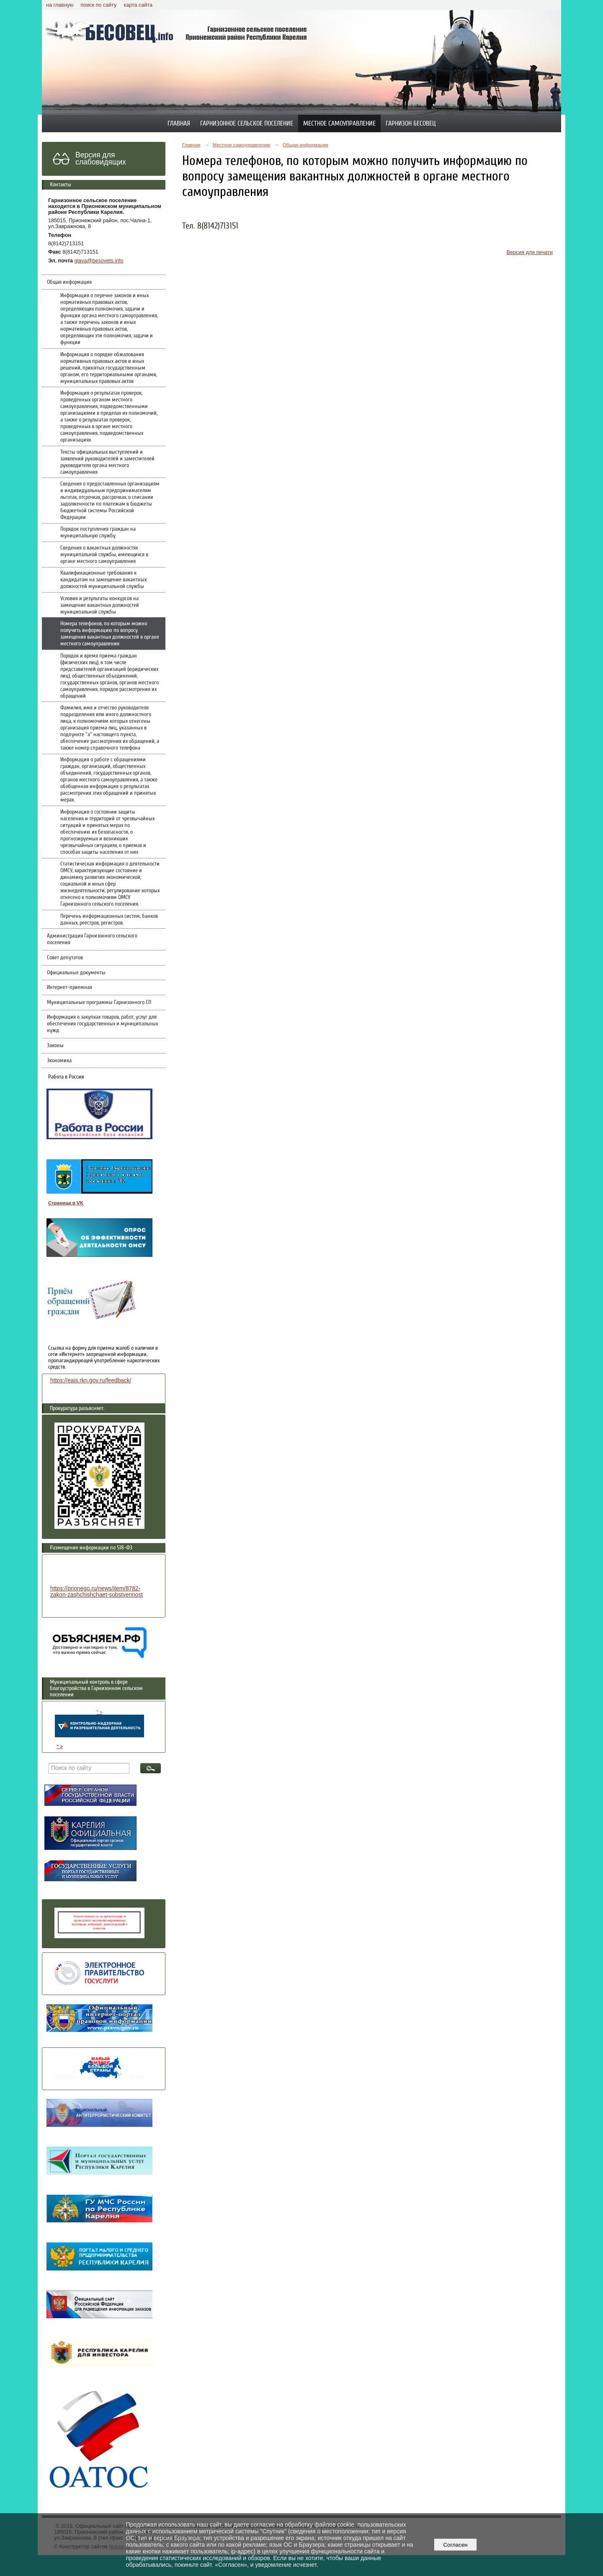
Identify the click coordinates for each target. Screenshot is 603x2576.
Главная (179, 123)
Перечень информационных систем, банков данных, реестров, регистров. (109, 919)
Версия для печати (530, 252)
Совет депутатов (65, 957)
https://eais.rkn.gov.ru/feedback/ (90, 1380)
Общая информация (69, 282)
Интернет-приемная (69, 987)
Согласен (455, 2545)
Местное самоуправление (339, 123)
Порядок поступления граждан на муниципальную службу (98, 532)
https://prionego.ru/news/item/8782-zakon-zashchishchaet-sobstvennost (96, 1591)
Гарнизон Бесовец (411, 123)
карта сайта (138, 5)
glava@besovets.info (99, 261)
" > (99, 1723)
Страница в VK (65, 1202)
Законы (55, 1045)
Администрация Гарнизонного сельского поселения (92, 939)
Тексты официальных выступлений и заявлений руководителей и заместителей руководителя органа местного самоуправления (107, 462)
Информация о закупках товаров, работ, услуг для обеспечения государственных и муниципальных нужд (102, 1024)
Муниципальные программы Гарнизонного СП (99, 1002)
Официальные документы (76, 972)
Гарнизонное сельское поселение (246, 123)
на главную (59, 5)
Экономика (59, 1060)
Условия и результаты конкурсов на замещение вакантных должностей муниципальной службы (99, 605)
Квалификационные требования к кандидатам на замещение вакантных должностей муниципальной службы (103, 580)
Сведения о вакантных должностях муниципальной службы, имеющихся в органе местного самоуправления (104, 554)
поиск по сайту (98, 5)
